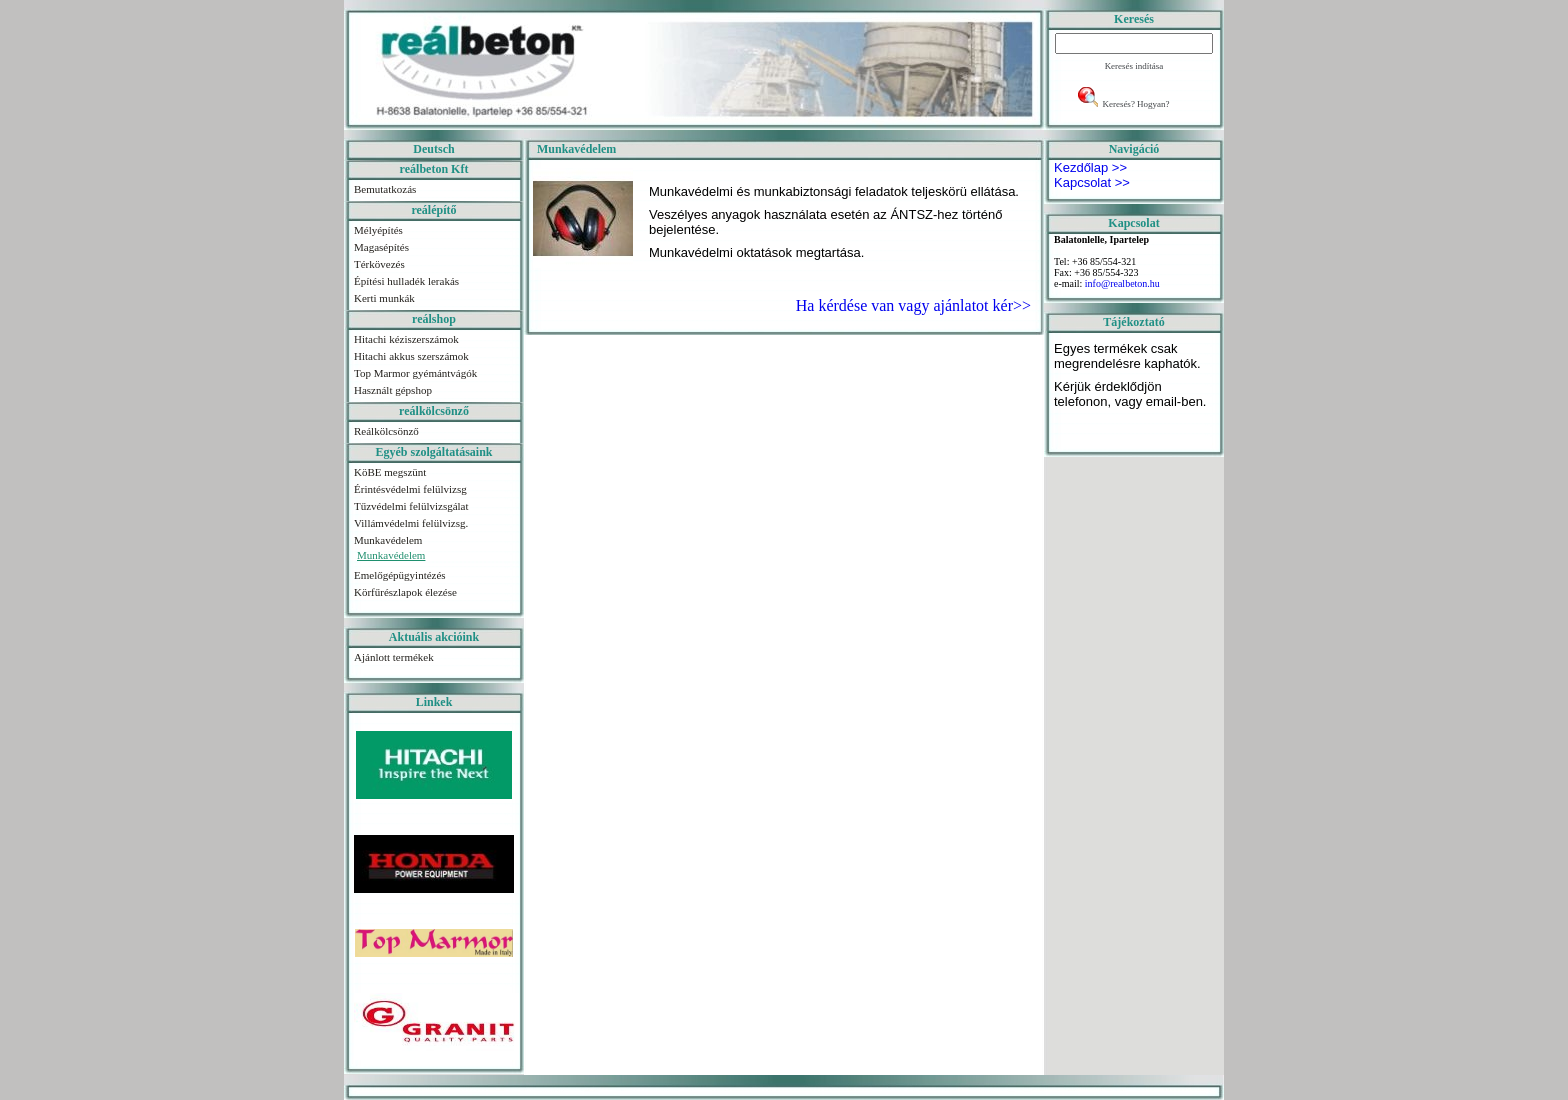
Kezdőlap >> (1090, 167)
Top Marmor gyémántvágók (415, 373)
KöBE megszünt (390, 472)
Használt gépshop (393, 390)
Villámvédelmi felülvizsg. (411, 523)
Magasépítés (381, 247)
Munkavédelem (388, 540)
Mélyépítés (378, 230)
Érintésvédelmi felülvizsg (410, 489)
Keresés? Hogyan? (1135, 104)
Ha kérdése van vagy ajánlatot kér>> (913, 305)
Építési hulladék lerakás (406, 281)
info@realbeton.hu (1122, 283)
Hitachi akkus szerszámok (411, 356)
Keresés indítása (1134, 66)
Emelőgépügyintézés (400, 575)
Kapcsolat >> (1092, 182)
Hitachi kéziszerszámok (406, 339)
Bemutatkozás (385, 189)
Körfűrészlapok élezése (405, 592)
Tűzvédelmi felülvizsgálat (411, 506)
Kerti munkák (384, 298)
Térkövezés (379, 264)
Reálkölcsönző (386, 431)
